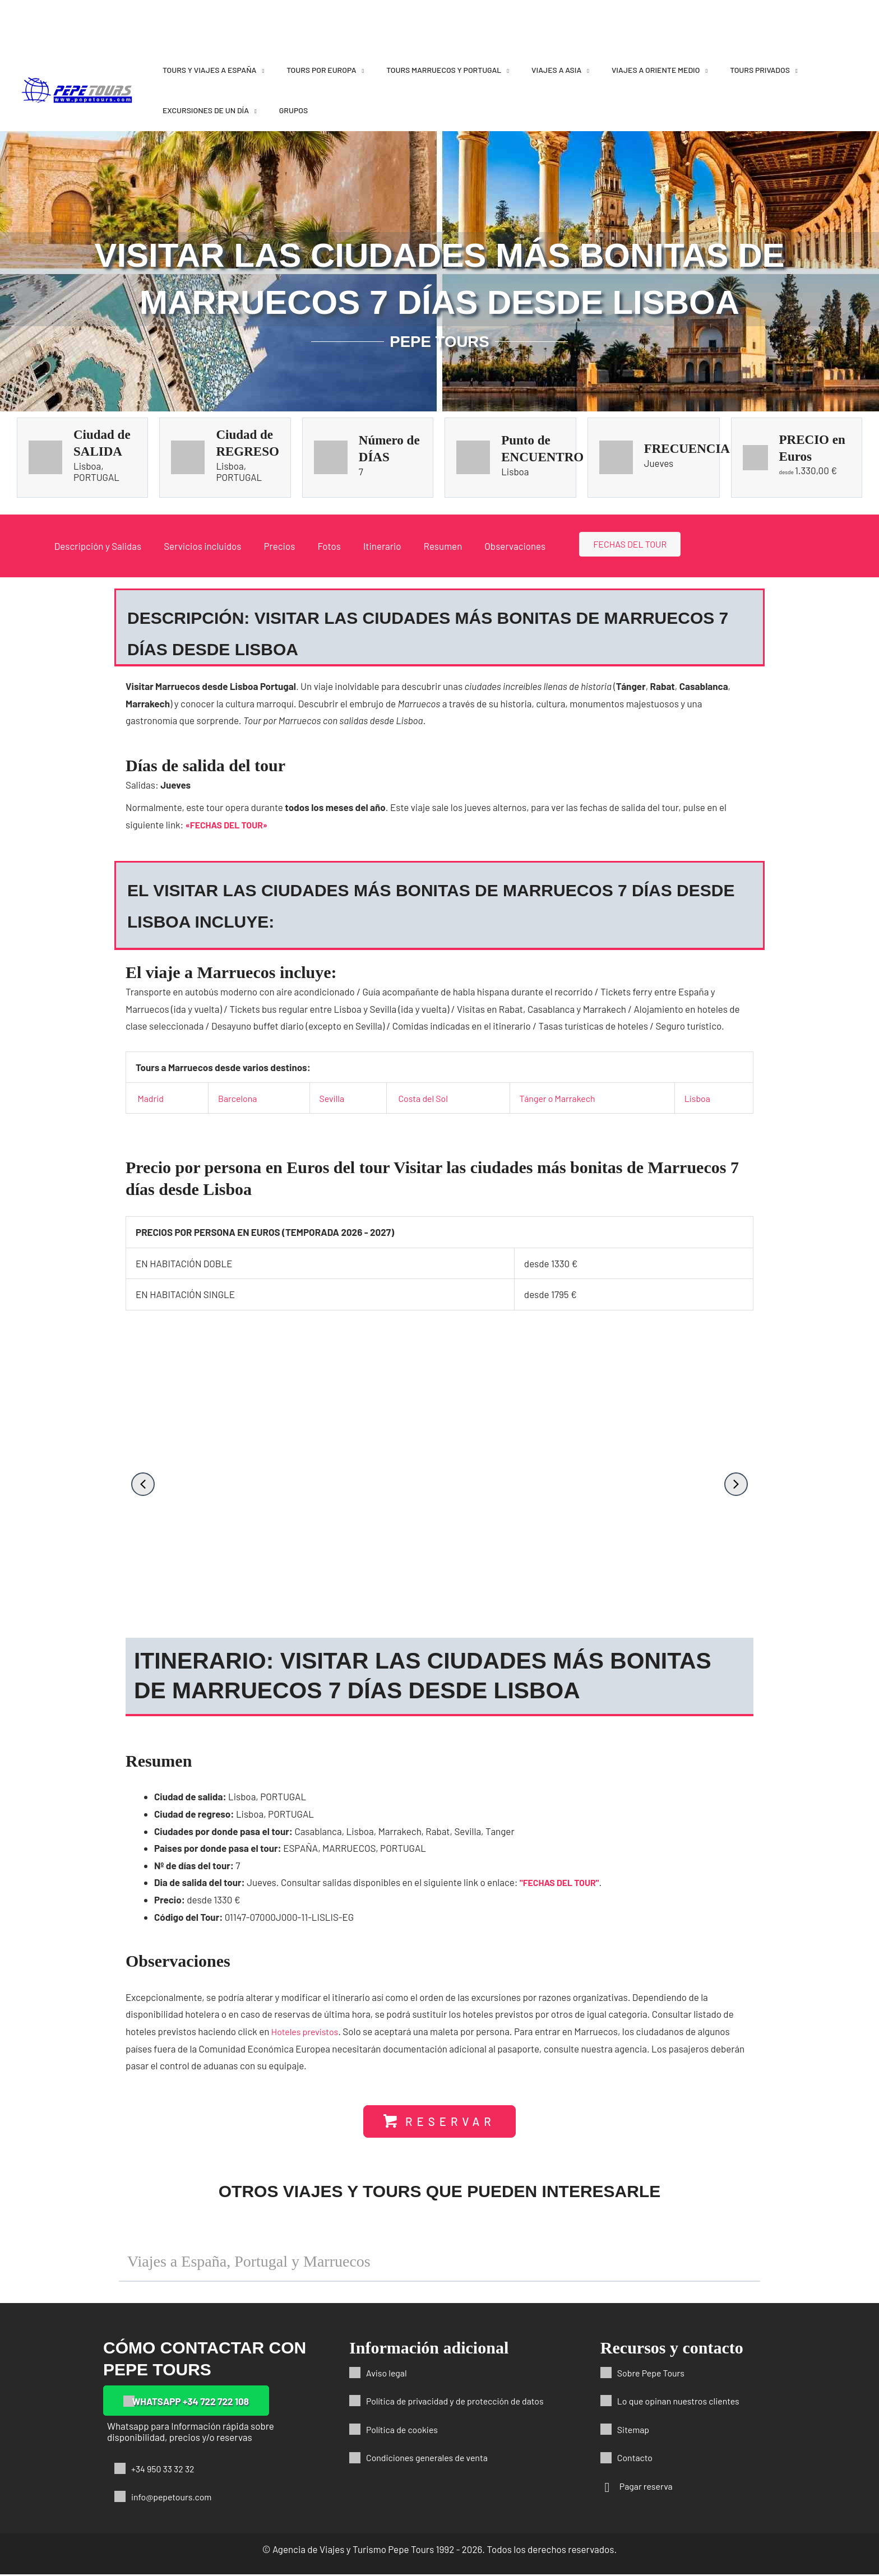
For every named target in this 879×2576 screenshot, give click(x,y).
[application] (260, 70)
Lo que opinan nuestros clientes (682, 2402)
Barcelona (238, 1098)
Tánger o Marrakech (559, 1098)
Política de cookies (404, 2430)
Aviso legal (388, 2373)
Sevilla (331, 1098)
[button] (143, 1484)
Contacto (636, 2458)
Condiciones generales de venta (431, 2458)
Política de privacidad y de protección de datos (461, 2402)
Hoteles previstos (307, 2031)
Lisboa (699, 1098)
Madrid (151, 1098)
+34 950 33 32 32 (165, 2469)
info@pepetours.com (174, 2498)
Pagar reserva (648, 2487)
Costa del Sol (423, 1098)
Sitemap (634, 2430)
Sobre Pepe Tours (653, 2373)
